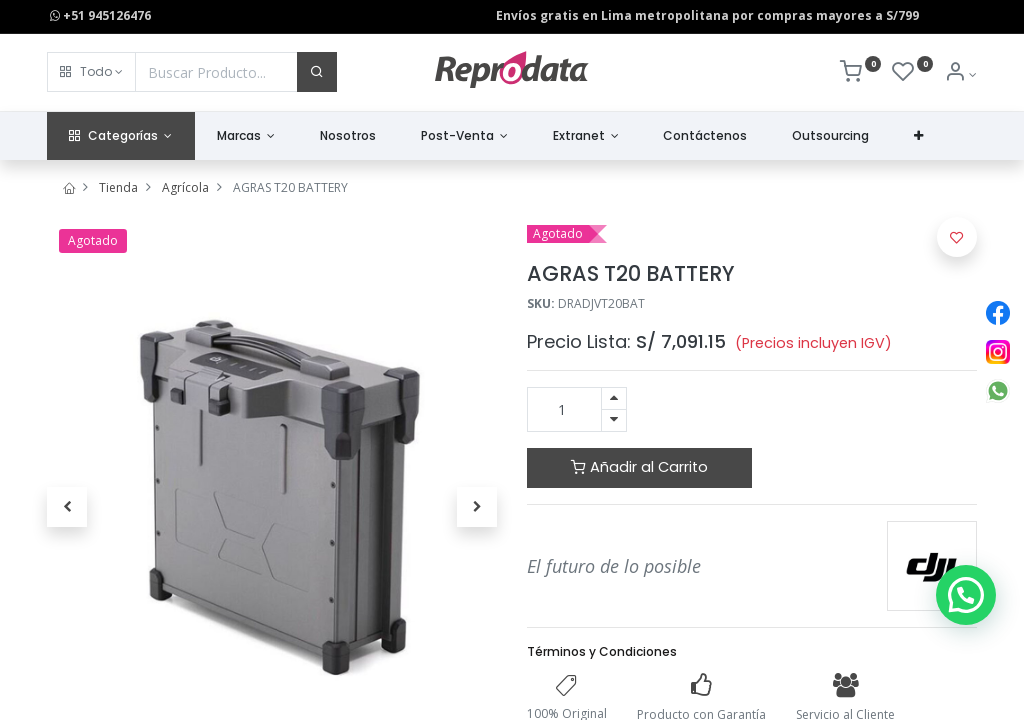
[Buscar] (317, 72)
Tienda (118, 187)
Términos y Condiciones (602, 651)
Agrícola (185, 187)
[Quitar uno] (614, 420)
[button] (91, 72)
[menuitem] (348, 136)
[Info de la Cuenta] (960, 74)
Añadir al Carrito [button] (639, 467)
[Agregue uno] (614, 398)
